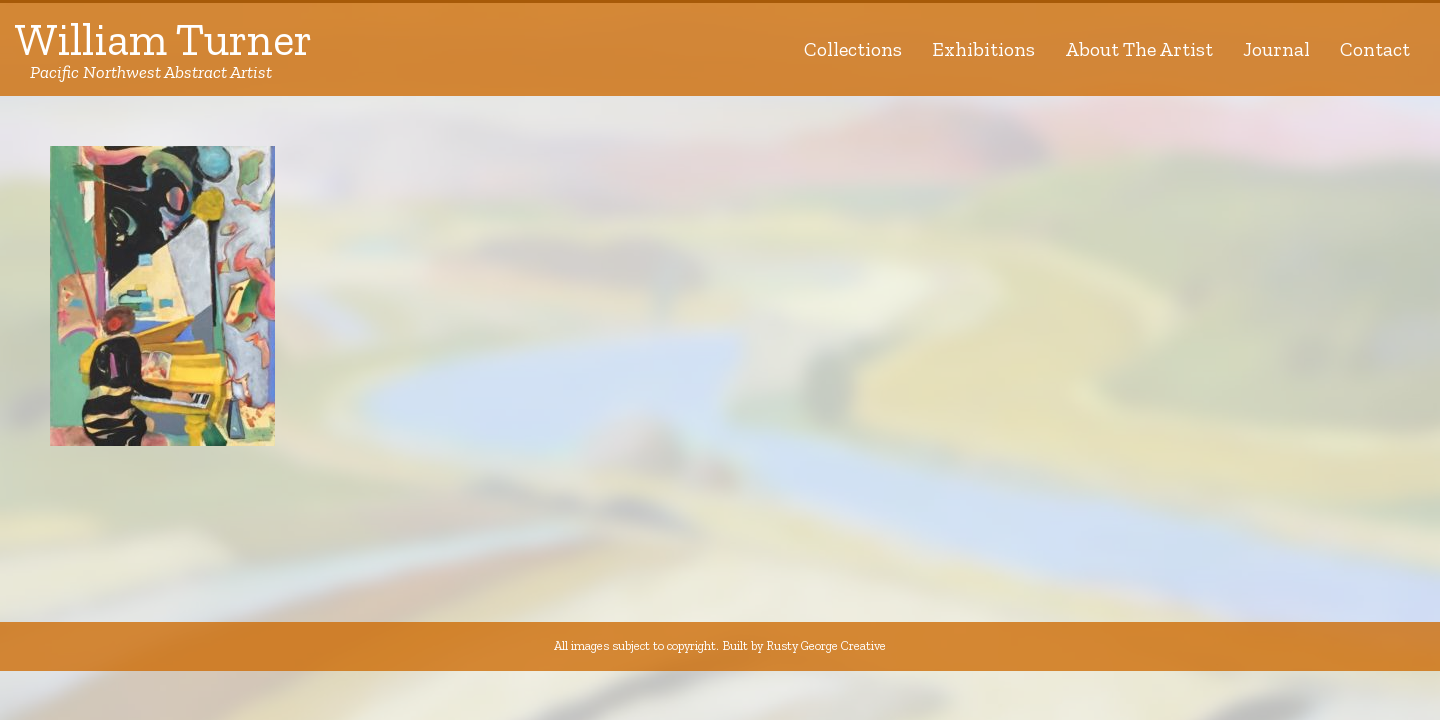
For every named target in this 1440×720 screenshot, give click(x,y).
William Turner (163, 49)
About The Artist (1139, 49)
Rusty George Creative (826, 645)
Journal (1276, 49)
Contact (1375, 49)
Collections (853, 49)
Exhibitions (983, 49)
